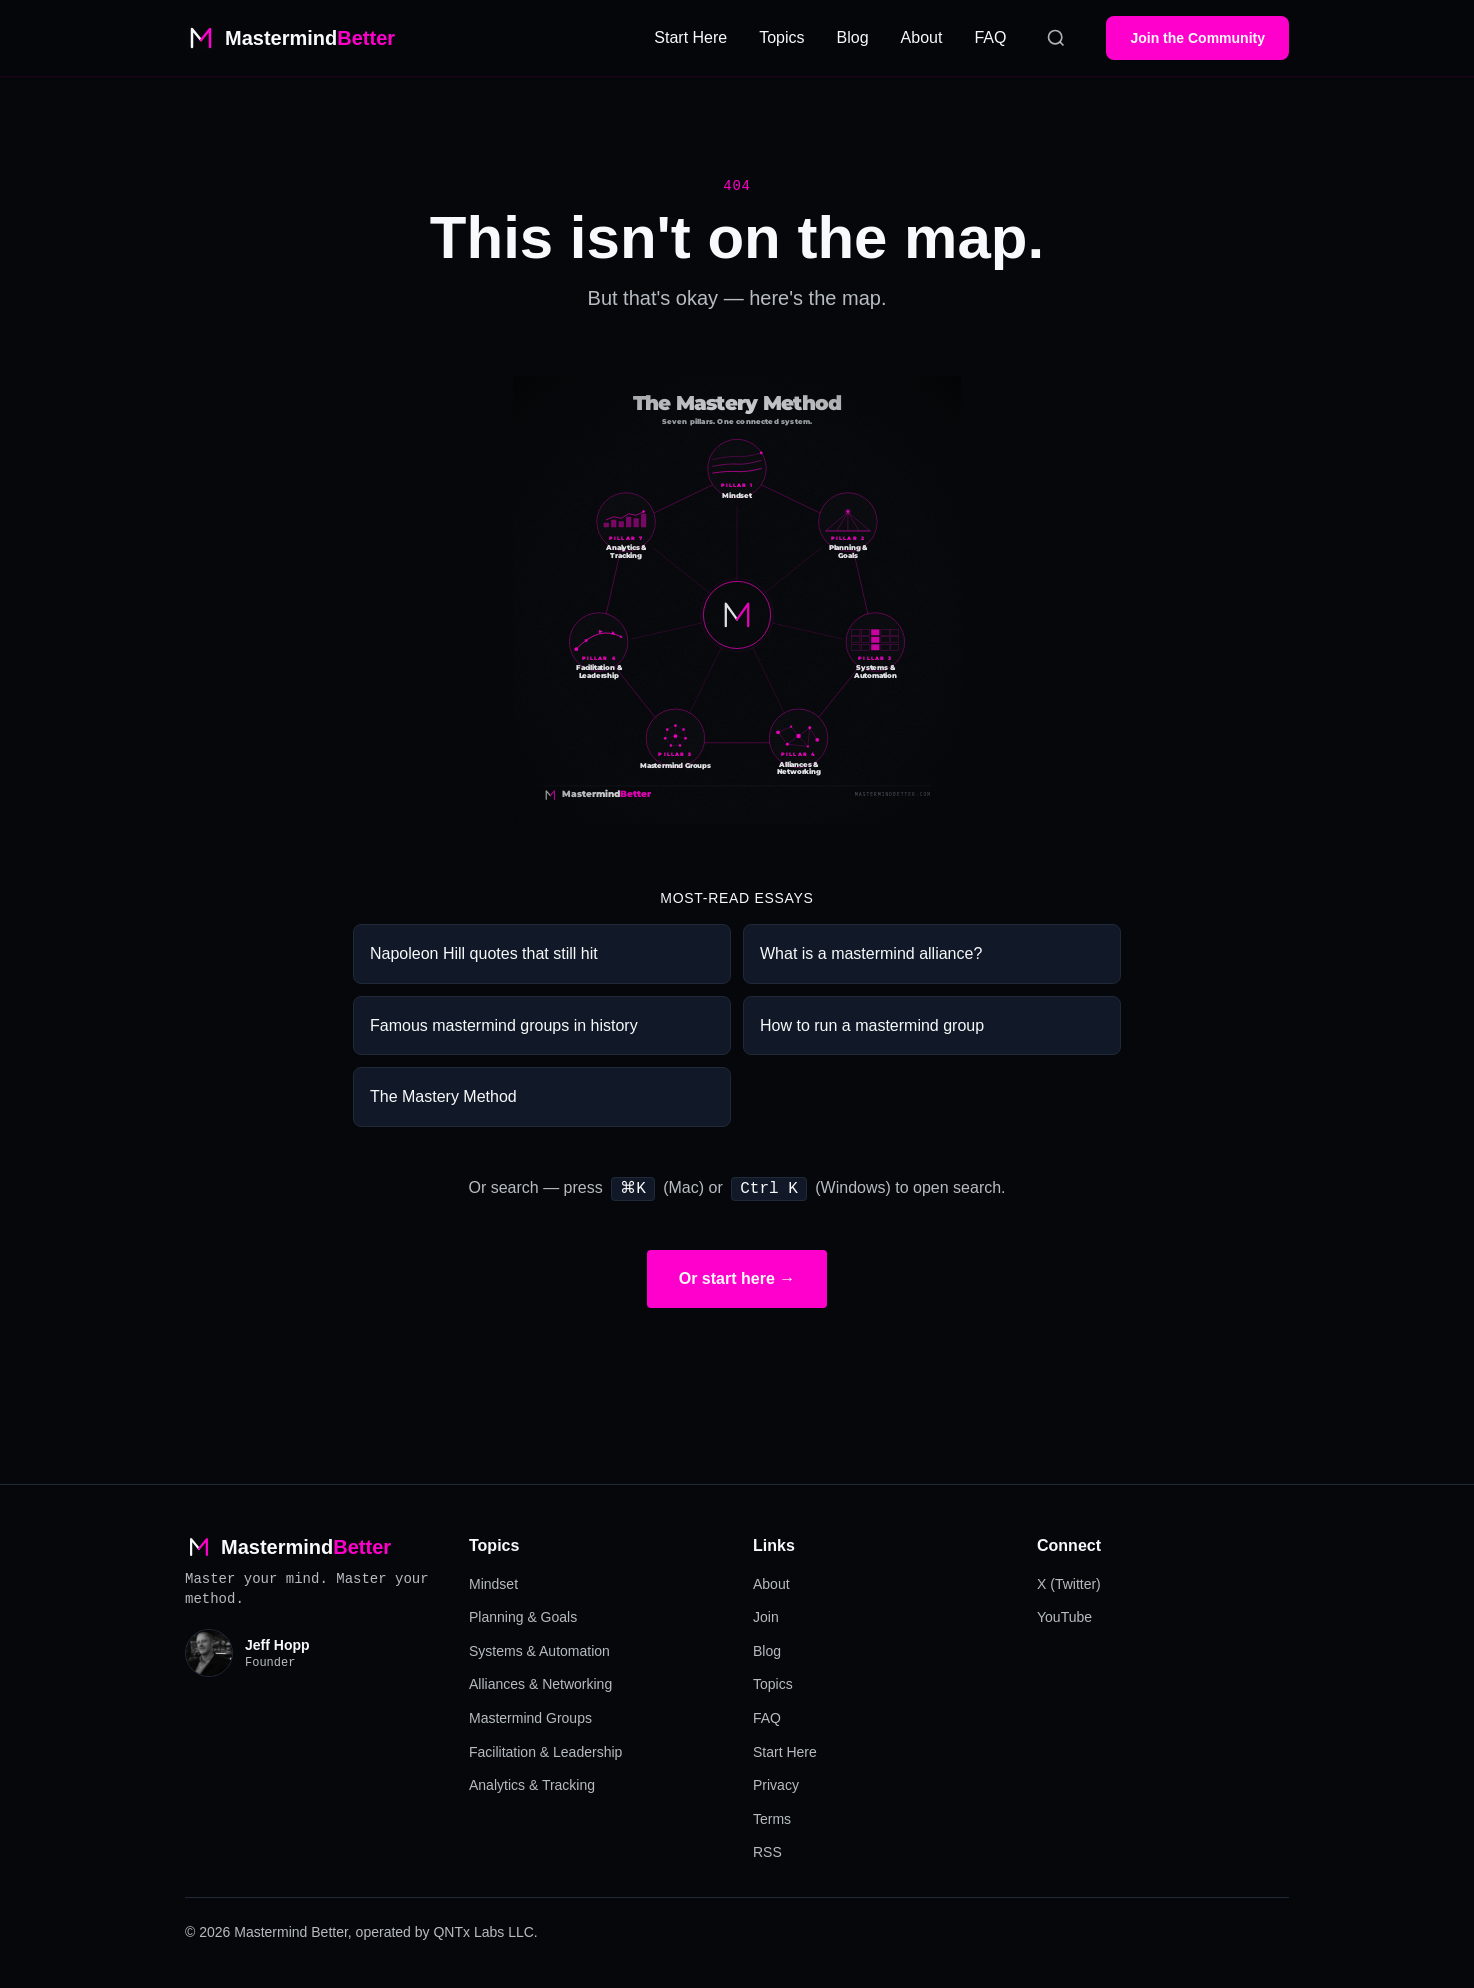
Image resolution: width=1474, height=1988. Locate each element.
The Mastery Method (443, 1096)
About (922, 37)
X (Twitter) (1069, 1582)
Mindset (493, 1582)
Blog (853, 37)
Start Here (690, 37)
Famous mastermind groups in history (504, 1025)
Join (766, 1615)
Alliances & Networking (540, 1682)
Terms (772, 1817)
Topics (781, 37)
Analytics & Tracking (532, 1783)
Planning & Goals (523, 1615)
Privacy (776, 1783)
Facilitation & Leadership (545, 1750)
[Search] (1056, 38)
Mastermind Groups (530, 1716)
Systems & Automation (539, 1649)
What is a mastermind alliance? (871, 953)
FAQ (990, 37)
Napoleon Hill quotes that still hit (484, 953)
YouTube (1064, 1615)
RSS (767, 1850)
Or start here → (737, 1276)
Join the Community (1197, 38)
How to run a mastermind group (872, 1025)
